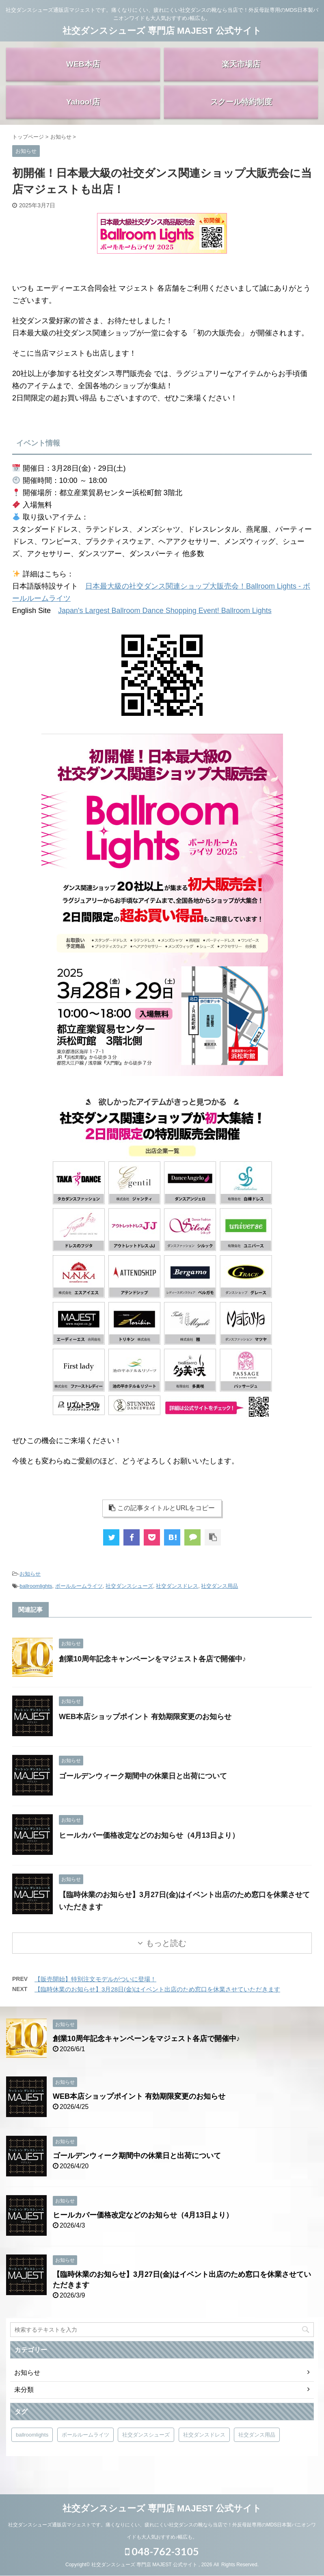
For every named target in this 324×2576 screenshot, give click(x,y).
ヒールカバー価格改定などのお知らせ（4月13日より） (149, 1850)
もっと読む (166, 1957)
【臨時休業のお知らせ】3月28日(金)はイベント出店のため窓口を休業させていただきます (157, 2003)
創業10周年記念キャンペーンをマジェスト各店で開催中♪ (152, 1673)
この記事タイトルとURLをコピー (162, 1522)
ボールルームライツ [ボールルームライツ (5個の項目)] (85, 2449)
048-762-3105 (162, 2552)
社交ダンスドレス (177, 1600)
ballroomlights (35, 1600)
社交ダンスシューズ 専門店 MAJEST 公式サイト (162, 31)
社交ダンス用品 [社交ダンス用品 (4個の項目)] (256, 2449)
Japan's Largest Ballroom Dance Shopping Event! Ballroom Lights (165, 625)
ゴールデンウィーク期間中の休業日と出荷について (143, 1790)
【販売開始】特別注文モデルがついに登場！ (95, 1993)
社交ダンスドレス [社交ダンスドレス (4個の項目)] (204, 2449)
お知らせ (30, 1588)
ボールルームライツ (79, 1600)
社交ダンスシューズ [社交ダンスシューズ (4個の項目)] (146, 2449)
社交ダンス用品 (219, 1600)
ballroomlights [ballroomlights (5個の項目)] (32, 2449)
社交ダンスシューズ (129, 1600)
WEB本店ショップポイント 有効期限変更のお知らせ (145, 1731)
